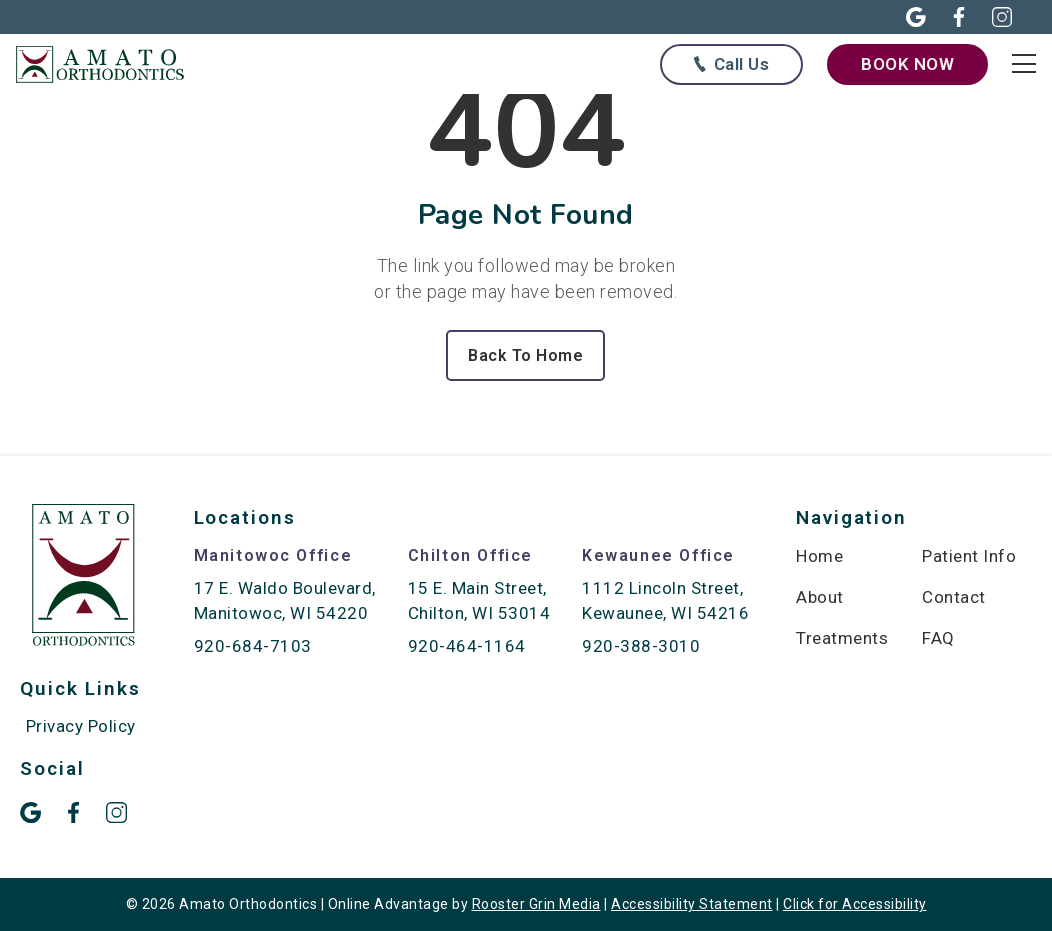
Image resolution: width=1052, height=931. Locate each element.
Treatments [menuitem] (842, 638)
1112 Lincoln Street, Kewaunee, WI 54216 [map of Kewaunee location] (665, 600)
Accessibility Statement (692, 904)
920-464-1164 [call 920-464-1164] (467, 646)
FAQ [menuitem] (938, 638)
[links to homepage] (110, 64)
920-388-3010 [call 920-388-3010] (641, 646)
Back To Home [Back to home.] (525, 355)
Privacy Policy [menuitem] (81, 726)
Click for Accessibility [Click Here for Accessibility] (855, 904)
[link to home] (83, 578)
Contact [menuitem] (954, 597)
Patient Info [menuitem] (969, 556)
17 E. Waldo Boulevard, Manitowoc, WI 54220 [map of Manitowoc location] (285, 600)
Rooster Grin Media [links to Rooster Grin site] (536, 904)
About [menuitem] (820, 597)
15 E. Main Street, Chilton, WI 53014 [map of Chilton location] (479, 600)
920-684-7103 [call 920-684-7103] (253, 646)
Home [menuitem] (819, 556)
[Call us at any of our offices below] (731, 64)
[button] (904, 17)
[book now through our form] (907, 64)
